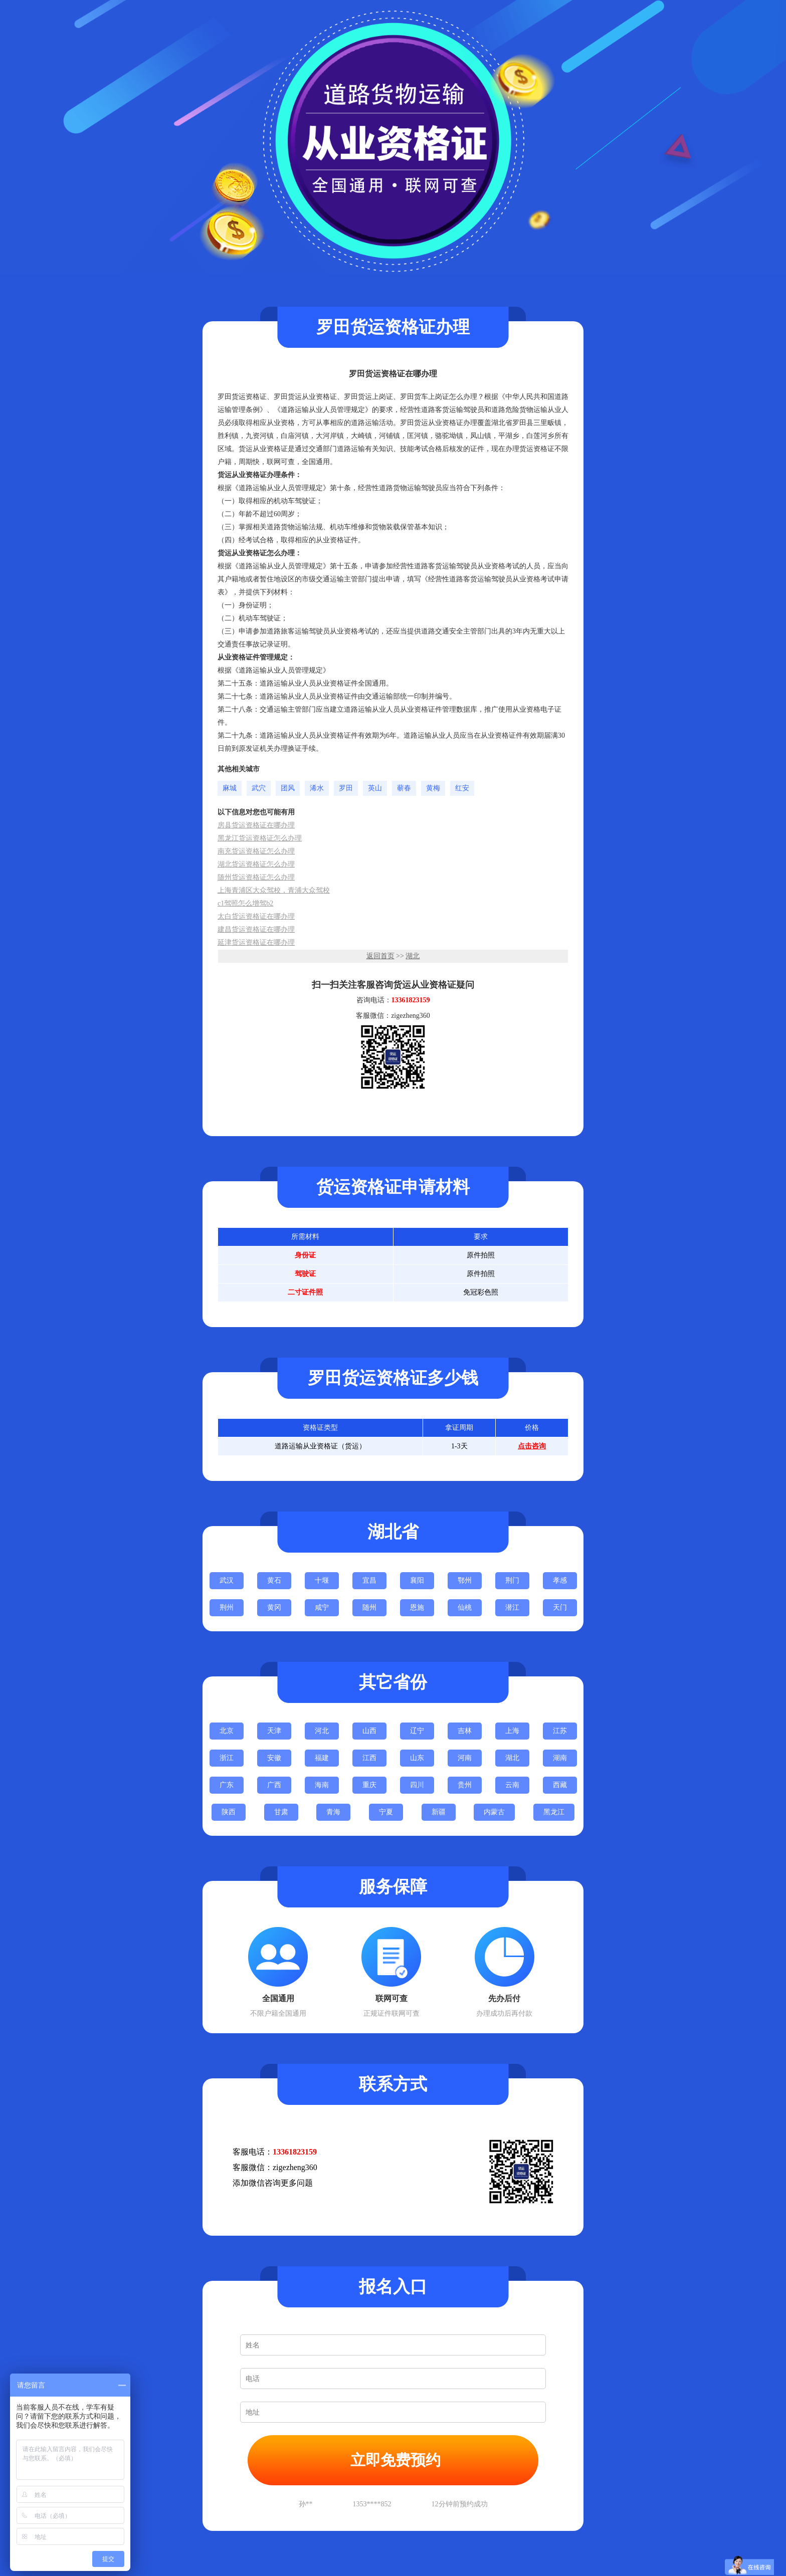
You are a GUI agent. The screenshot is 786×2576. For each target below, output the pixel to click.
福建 (322, 1758)
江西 (369, 1758)
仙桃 (465, 1607)
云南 (512, 1785)
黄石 (274, 1580)
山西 (369, 1731)
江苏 (560, 1731)
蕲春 (404, 788)
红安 (462, 788)
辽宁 (417, 1731)
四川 (417, 1785)
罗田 (346, 788)
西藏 (560, 1785)
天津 (274, 1731)
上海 (512, 1731)
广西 (274, 1785)
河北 (322, 1731)
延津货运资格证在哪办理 (256, 942)
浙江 (227, 1758)
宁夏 (386, 1812)
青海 (333, 1812)
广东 (227, 1785)
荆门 (512, 1580)
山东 (417, 1758)
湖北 (413, 956)
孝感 (560, 1580)
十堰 (322, 1580)
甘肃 (281, 1812)
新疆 (439, 1812)
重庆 (369, 1785)
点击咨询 (532, 1446)
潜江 (512, 1607)
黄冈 (274, 1607)
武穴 (259, 788)
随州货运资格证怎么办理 (256, 877)
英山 (375, 788)
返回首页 (380, 956)
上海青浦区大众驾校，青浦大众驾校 (274, 890)
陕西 (229, 1812)
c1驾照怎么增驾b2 (245, 903)
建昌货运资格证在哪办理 (256, 929)
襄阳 (417, 1580)
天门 (560, 1607)
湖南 (560, 1758)
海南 (322, 1785)
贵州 (465, 1785)
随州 (369, 1607)
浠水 (317, 788)
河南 (465, 1758)
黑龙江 (553, 1812)
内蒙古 (494, 1812)
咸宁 (322, 1607)
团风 (288, 788)
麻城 (230, 788)
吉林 (465, 1731)
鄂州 (465, 1580)
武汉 (227, 1580)
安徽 (274, 1758)
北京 (227, 1731)
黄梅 (433, 788)
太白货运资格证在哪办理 (256, 916)
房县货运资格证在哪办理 (256, 825)
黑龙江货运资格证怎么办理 (260, 838)
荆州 (227, 1607)
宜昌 (369, 1580)
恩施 (417, 1607)
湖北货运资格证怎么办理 (256, 864)
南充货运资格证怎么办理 (256, 851)
